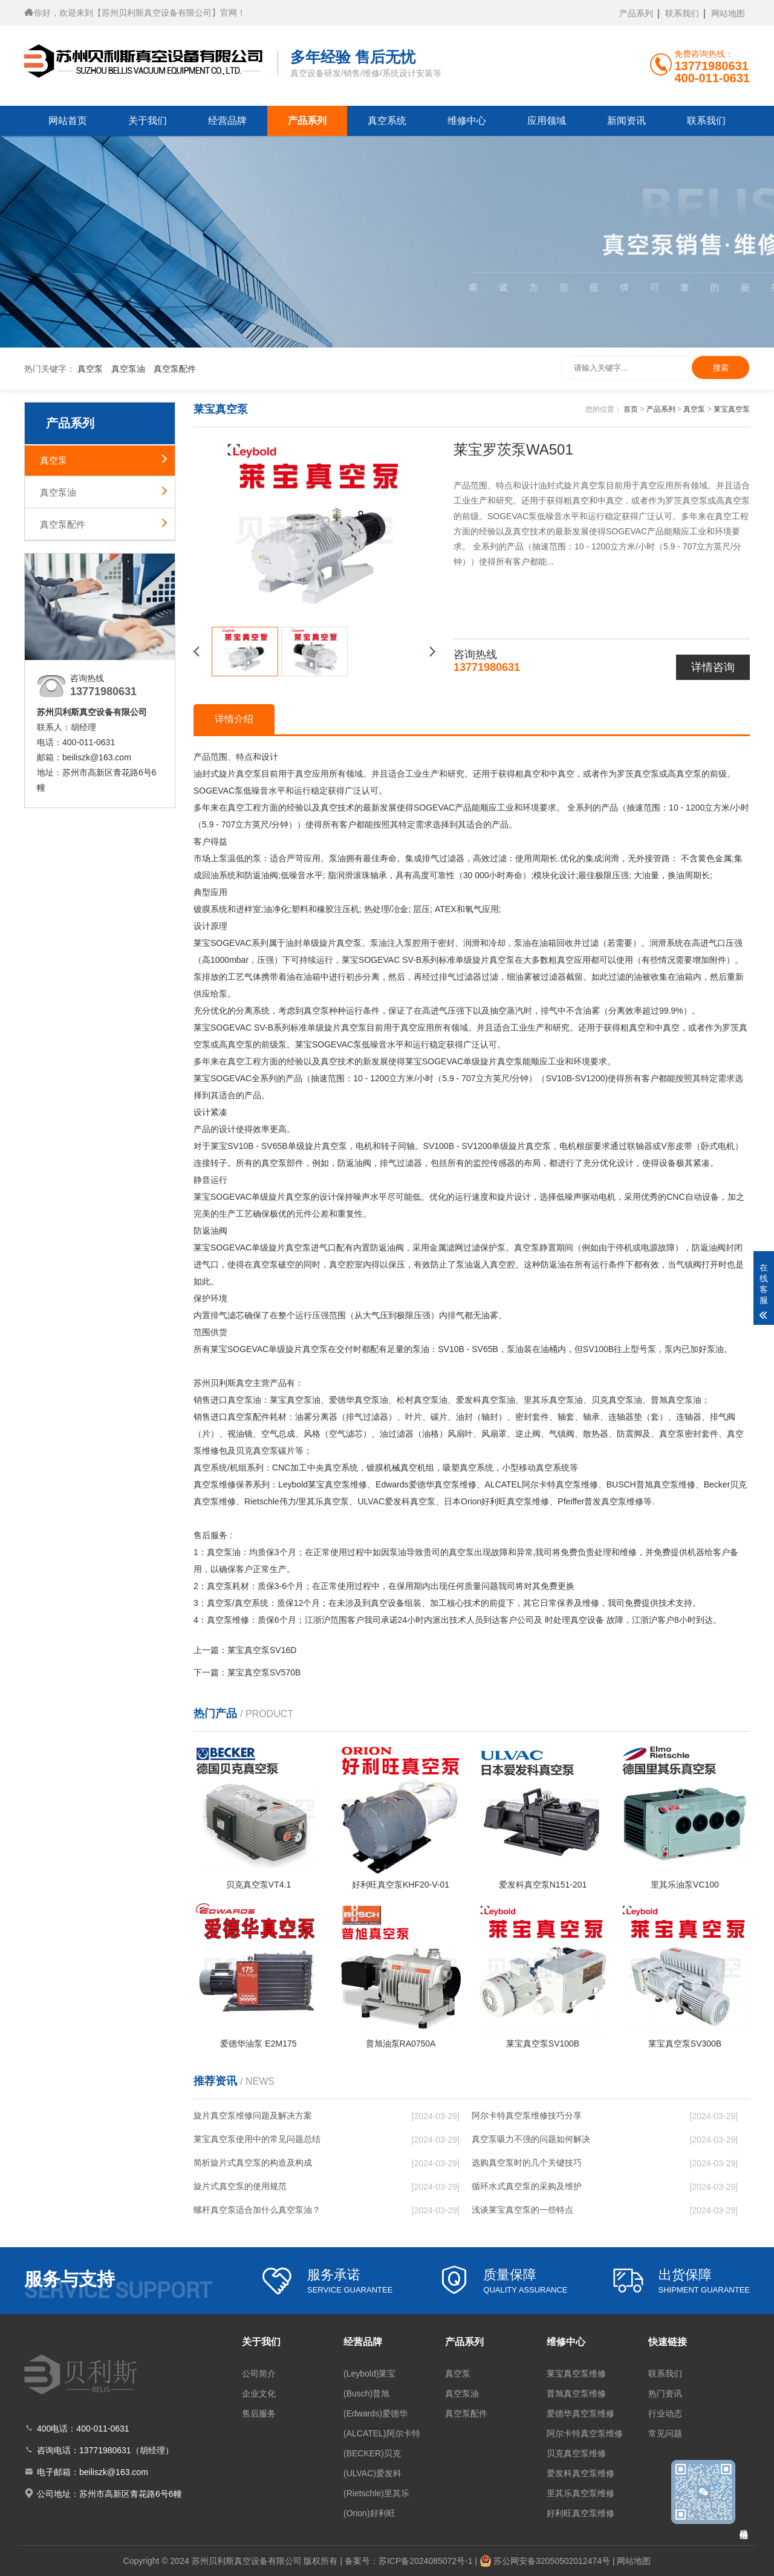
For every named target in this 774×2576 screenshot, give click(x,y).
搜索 (721, 367)
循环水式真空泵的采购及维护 (527, 2186)
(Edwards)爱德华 (375, 2413)
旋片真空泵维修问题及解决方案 (253, 2115)
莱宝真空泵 (732, 409)
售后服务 (259, 2413)
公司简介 (259, 2373)
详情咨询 (713, 667)
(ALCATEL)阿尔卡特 (381, 2433)
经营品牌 (227, 120)
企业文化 (259, 2393)
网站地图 (728, 13)
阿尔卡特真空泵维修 (585, 2433)
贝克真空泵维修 (576, 2453)
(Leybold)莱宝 (369, 2373)
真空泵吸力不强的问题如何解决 (531, 2139)
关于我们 (147, 120)
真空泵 (90, 369)
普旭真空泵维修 (576, 2393)
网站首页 (67, 120)
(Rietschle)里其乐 (376, 2493)
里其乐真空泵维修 (580, 2493)
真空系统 (387, 120)
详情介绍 (234, 719)
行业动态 (665, 2413)
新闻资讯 (626, 120)
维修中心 (466, 120)
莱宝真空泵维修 (576, 2373)
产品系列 (636, 13)
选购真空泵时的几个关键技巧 (527, 2162)
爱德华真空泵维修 (580, 2413)
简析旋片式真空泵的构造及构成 (253, 2162)
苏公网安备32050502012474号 (551, 2561)
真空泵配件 (175, 369)
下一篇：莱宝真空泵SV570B (247, 1672)
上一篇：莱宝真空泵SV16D (245, 1650)
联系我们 (682, 13)
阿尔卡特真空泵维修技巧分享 (527, 2115)
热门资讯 (665, 2393)
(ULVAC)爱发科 (372, 2473)
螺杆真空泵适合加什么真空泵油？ (257, 2210)
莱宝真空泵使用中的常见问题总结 (257, 2139)
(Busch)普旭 (366, 2393)
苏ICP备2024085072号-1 (426, 2561)
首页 (630, 409)
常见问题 (665, 2433)
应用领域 (546, 120)
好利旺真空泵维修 (580, 2513)
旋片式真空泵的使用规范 (240, 2186)
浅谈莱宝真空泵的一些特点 (522, 2210)
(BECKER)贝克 (372, 2453)
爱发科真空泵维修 (580, 2473)
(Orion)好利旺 (369, 2513)
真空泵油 (128, 369)
